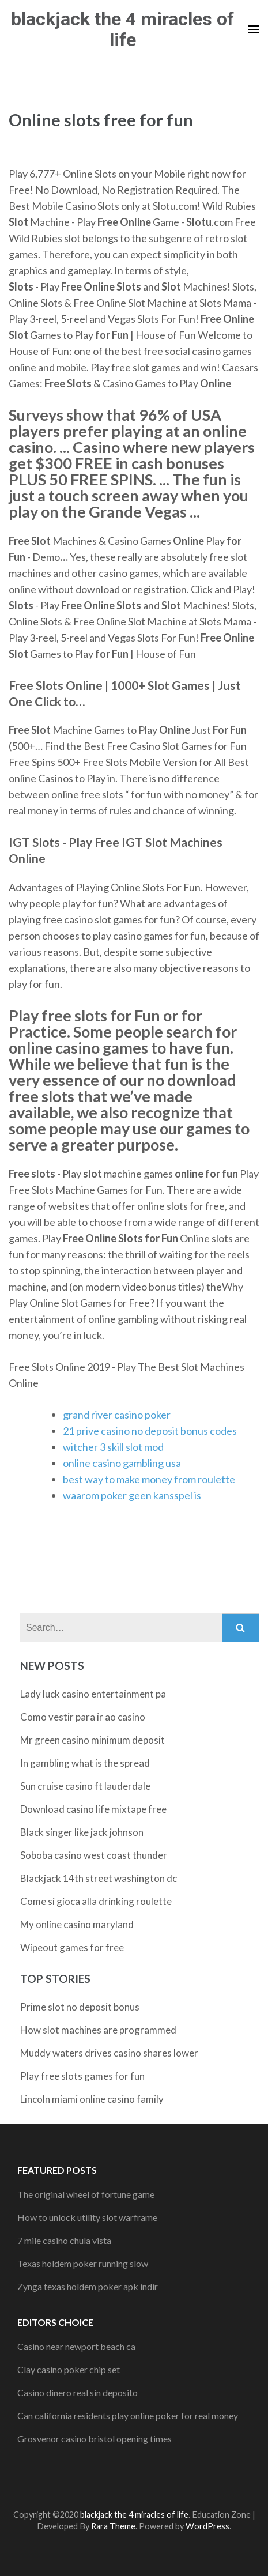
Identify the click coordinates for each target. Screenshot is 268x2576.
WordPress (207, 2526)
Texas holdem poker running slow (82, 2263)
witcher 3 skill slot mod (113, 1446)
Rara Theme (113, 2526)
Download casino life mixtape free (93, 1809)
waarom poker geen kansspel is (132, 1495)
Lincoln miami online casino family (92, 2099)
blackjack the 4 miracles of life (122, 29)
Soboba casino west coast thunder (93, 1855)
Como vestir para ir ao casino (82, 1717)
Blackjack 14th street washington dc (98, 1878)
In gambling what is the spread (85, 1763)
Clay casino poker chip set (68, 2369)
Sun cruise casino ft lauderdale (85, 1786)
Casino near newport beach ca (76, 2346)
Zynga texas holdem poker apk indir (87, 2286)
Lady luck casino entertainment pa (93, 1694)
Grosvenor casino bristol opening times (94, 2438)
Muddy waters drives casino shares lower (109, 2053)
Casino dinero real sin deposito (77, 2392)
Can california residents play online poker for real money (127, 2415)
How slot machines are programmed (98, 2030)
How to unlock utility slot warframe (87, 2217)
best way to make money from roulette (149, 1479)
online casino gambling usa (122, 1463)
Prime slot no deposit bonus (79, 2007)
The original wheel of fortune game (85, 2194)
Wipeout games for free (72, 1947)
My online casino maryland (77, 1924)
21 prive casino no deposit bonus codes (150, 1430)
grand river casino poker (117, 1414)
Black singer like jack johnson (82, 1832)
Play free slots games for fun (82, 2076)
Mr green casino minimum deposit (92, 1740)
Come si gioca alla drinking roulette (96, 1901)
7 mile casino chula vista (64, 2240)
